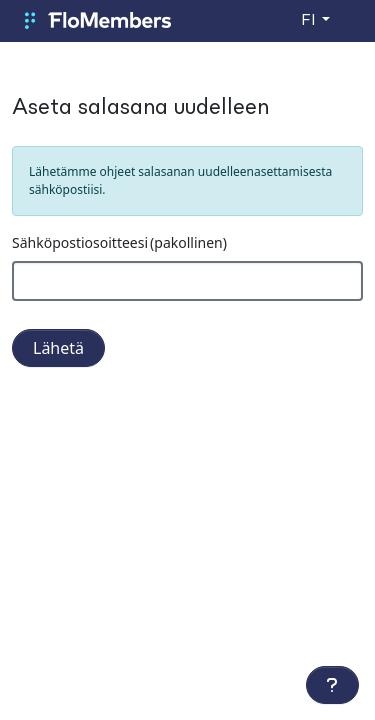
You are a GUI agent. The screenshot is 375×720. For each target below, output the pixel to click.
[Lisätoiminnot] (332, 685)
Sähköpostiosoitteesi (119, 242)
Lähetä (58, 348)
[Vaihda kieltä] (315, 21)
